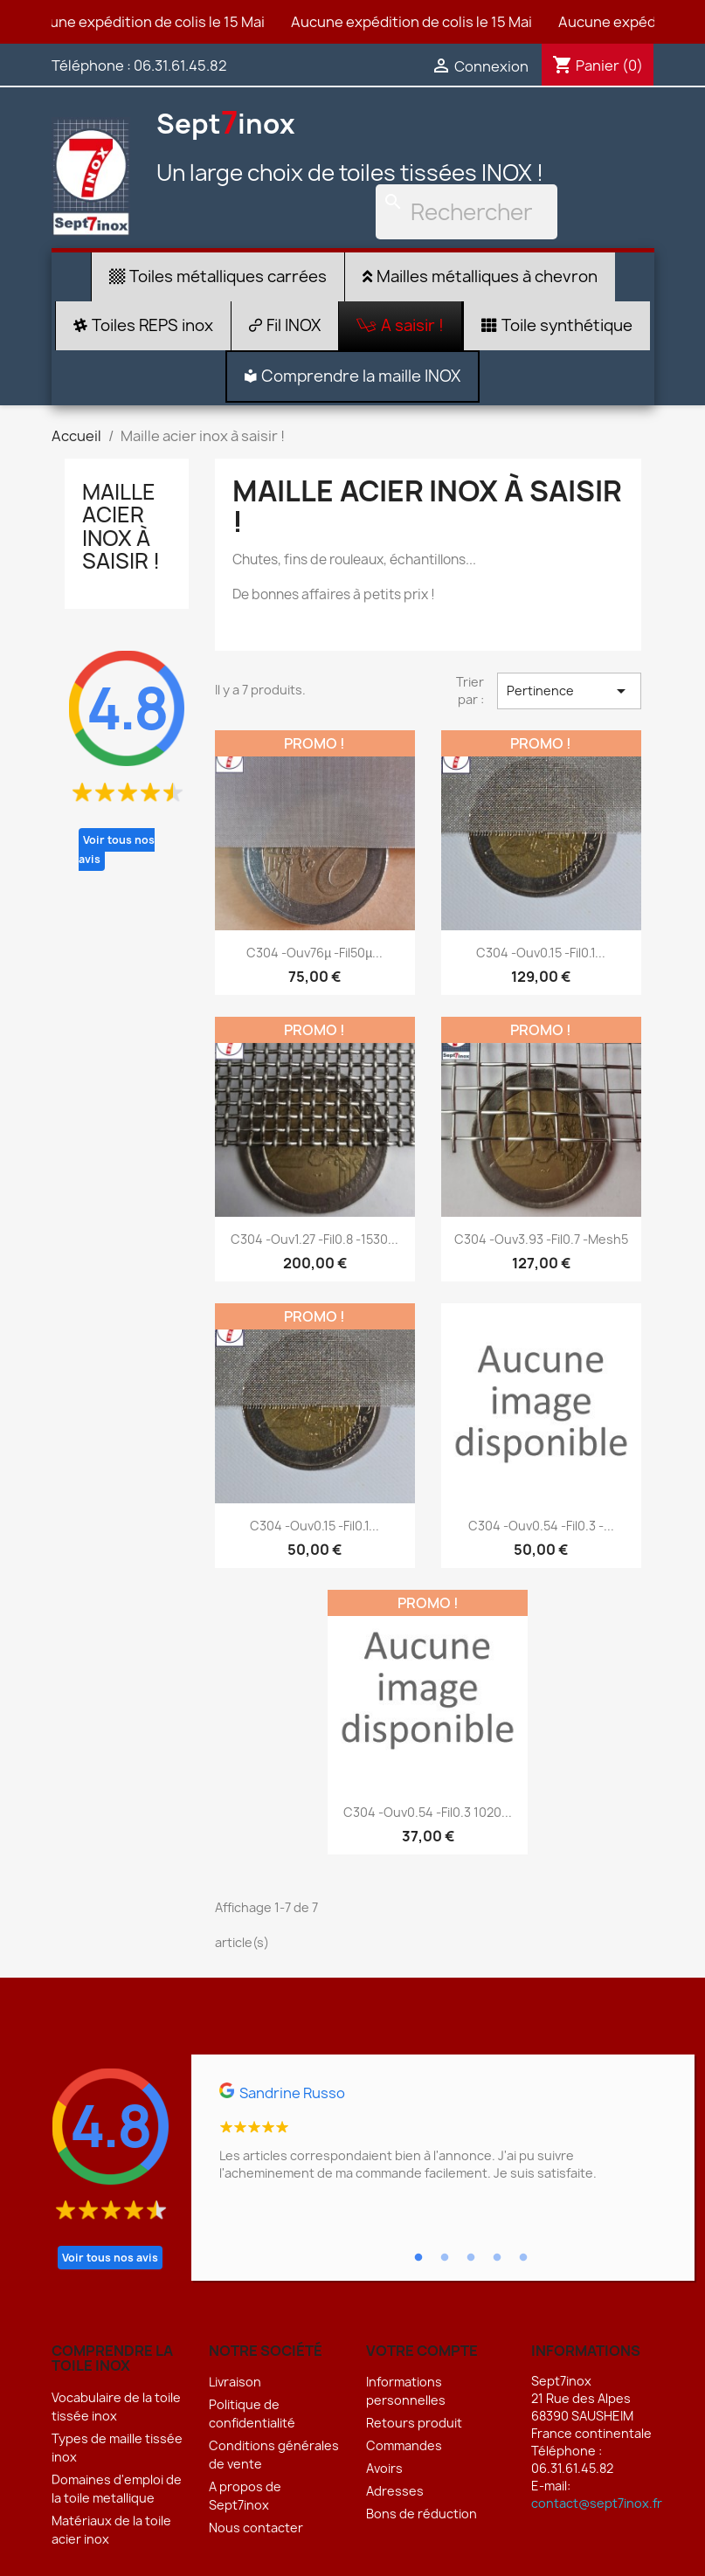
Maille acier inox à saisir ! (121, 526)
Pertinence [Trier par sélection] (569, 690)
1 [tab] (418, 2258)
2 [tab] (444, 2258)
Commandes (404, 2445)
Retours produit (414, 2422)
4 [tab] (497, 2258)
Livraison (235, 2381)
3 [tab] (471, 2258)
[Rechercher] (466, 211)
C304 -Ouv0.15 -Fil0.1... (540, 952)
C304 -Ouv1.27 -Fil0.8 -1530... (314, 1239)
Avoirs (384, 2468)
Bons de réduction (421, 2513)
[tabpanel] (443, 2139)
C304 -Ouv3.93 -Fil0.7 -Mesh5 (541, 1239)
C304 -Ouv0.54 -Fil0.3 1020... (427, 1812)
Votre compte (422, 2350)
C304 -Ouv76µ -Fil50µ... (314, 952)
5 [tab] (523, 2258)
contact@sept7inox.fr (596, 2503)
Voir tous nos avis (117, 849)
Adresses (395, 2491)
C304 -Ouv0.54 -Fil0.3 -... (541, 1525)
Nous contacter (256, 2527)
